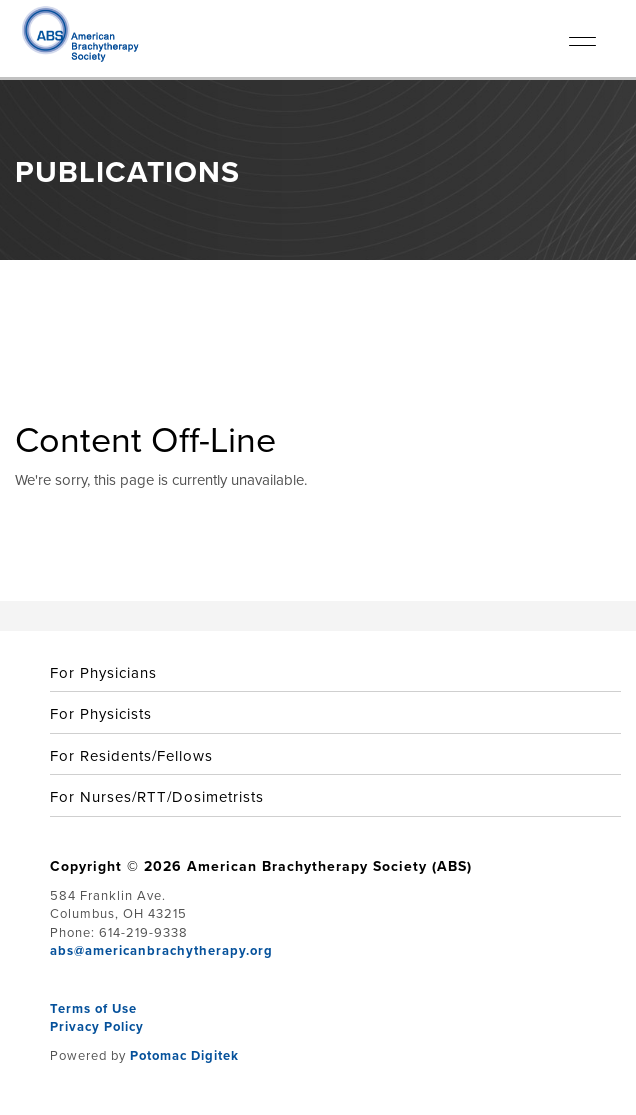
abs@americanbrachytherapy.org (161, 950)
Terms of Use (93, 1008)
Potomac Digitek (184, 1055)
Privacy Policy (97, 1026)
